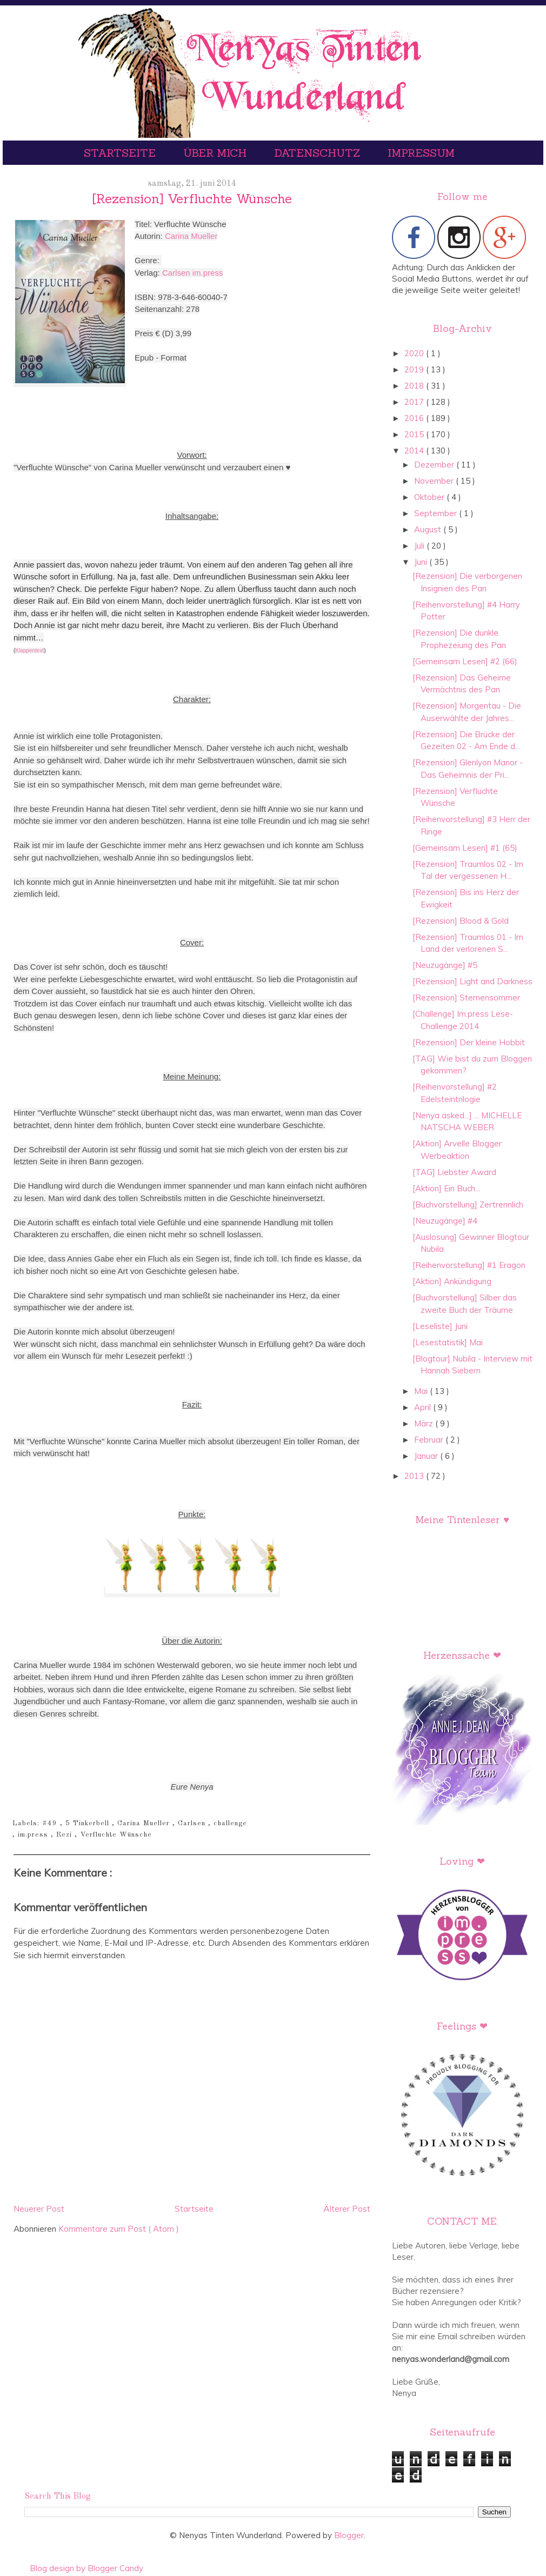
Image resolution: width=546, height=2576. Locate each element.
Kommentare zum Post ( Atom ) (118, 2229)
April (423, 1407)
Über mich (216, 152)
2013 (415, 1476)
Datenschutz (318, 152)
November (435, 481)
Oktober (430, 497)
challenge (230, 1823)
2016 (415, 418)
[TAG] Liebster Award (454, 1172)
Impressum (421, 152)
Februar (429, 1439)
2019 (415, 369)
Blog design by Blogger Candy (86, 2568)
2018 (415, 386)
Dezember (435, 464)
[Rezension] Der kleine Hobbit (468, 1042)
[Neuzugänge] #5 (444, 965)
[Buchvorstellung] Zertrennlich (467, 1204)
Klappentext (29, 650)
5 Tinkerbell (88, 1823)
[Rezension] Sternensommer (466, 997)
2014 (415, 450)
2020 (415, 353)
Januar (427, 1456)
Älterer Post (346, 2209)
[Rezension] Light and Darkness (472, 981)
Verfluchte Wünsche (116, 1834)
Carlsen (193, 1823)
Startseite (121, 152)
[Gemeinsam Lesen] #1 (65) (464, 848)
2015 (415, 434)
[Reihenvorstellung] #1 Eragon (468, 1265)
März (424, 1423)
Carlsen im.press (192, 272)
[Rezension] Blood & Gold (460, 921)
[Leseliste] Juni (440, 1326)
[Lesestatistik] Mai (447, 1342)
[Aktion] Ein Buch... (446, 1188)
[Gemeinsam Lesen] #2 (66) (464, 661)
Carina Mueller (191, 236)
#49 (51, 1823)
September (436, 513)
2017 (415, 402)
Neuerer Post (39, 2209)
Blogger (349, 2535)
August (428, 529)
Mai (422, 1391)
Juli (420, 545)
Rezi (65, 1834)
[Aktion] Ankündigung (451, 1281)
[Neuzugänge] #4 (444, 1221)
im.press (34, 1834)
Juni (421, 562)
